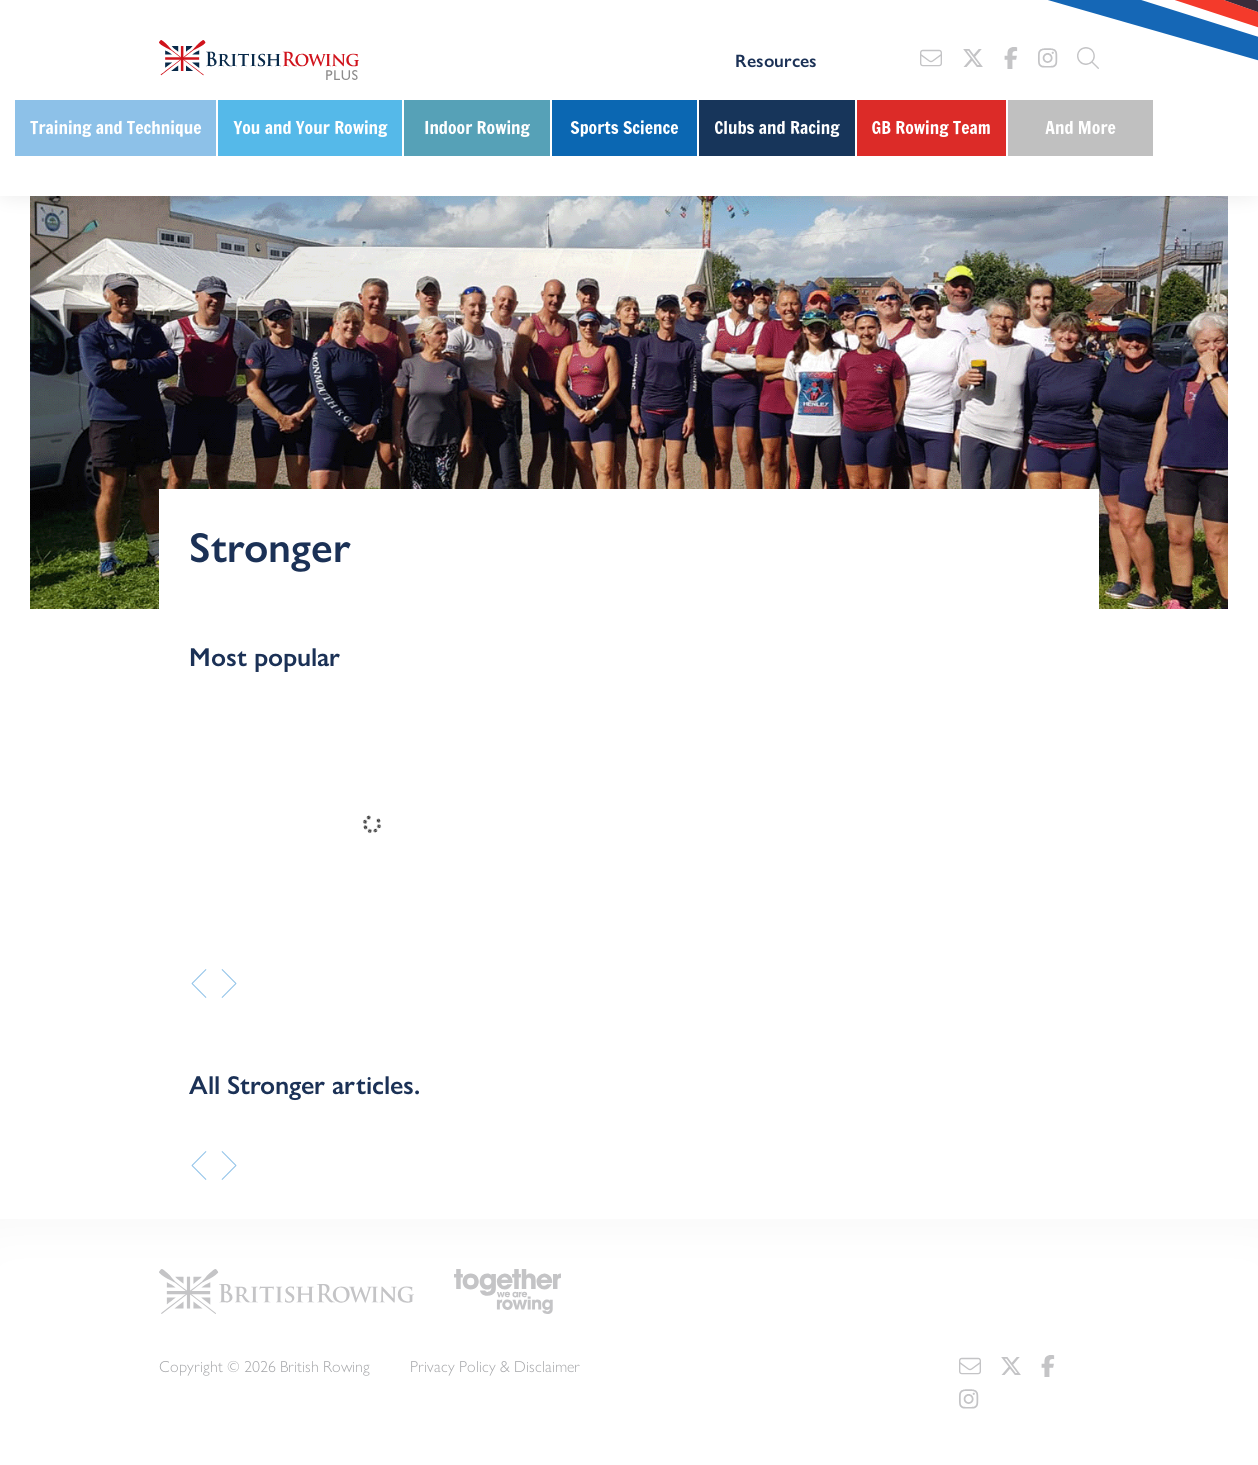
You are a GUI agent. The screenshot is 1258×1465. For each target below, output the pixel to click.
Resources (776, 60)
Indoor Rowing (477, 127)
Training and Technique (115, 127)
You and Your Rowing (310, 127)
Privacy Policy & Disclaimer (495, 1365)
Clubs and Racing (776, 127)
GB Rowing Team (931, 127)
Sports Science (624, 127)
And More (1080, 127)
